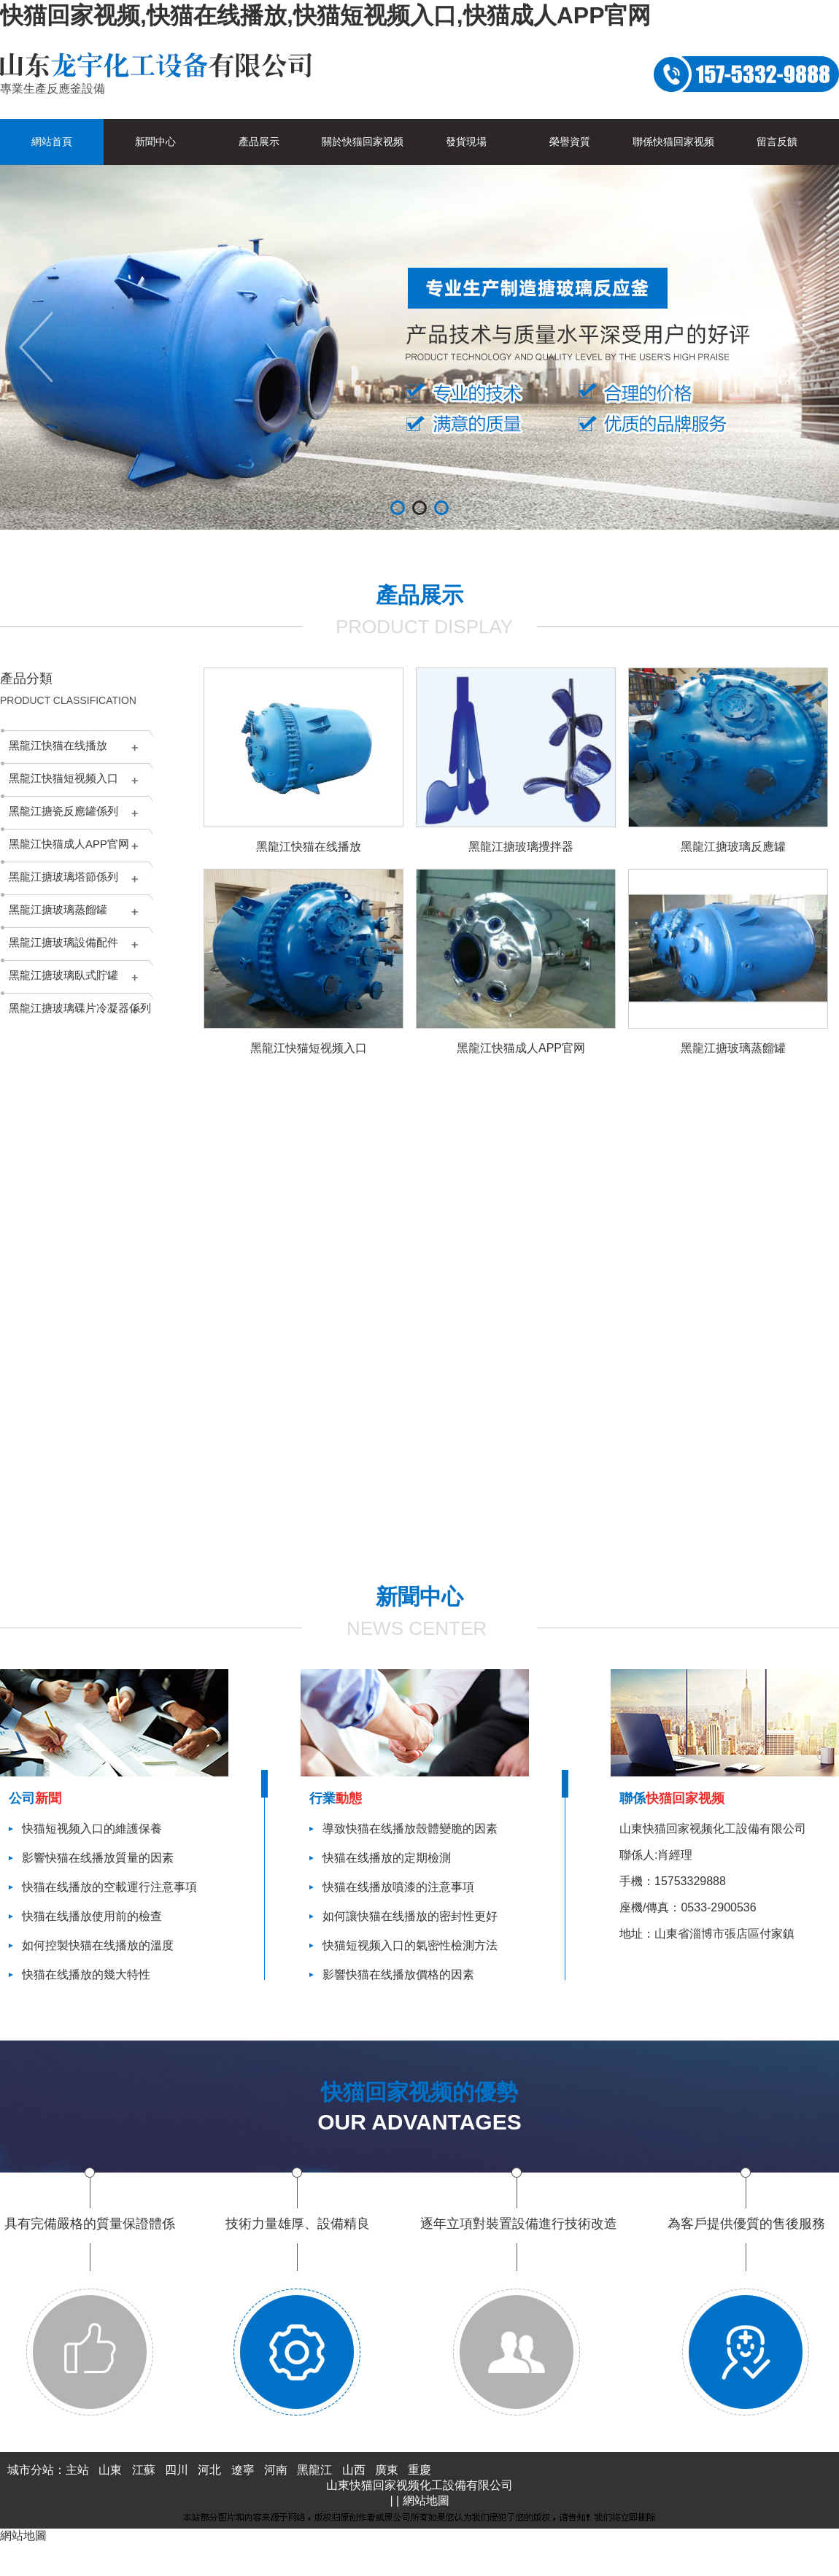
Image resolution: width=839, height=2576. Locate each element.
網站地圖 (426, 2500)
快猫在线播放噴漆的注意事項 (398, 1887)
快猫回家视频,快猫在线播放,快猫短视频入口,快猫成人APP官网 (325, 15)
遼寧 (243, 2470)
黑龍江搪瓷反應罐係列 (63, 811)
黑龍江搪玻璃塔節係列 (63, 876)
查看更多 (491, 1548)
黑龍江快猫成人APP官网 (69, 844)
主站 (77, 2470)
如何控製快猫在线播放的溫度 (98, 1945)
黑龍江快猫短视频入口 (63, 778)
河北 (209, 2470)
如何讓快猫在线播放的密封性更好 (410, 1916)
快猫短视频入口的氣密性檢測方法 (410, 1945)
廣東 (386, 2470)
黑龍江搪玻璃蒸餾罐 (58, 909)
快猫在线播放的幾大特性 (86, 1974)
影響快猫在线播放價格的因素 (398, 1974)
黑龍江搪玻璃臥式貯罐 (63, 975)
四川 (176, 2470)
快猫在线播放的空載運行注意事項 (109, 1887)
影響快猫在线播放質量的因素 (98, 1858)
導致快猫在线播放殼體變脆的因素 (410, 1828)
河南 (275, 2470)
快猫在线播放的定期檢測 (386, 1858)
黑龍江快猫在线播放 (58, 745)
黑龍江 (314, 2470)
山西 (354, 2470)
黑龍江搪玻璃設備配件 (63, 942)
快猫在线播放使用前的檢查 (92, 1916)
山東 (110, 2470)
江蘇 (143, 2470)
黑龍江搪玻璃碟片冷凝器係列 (80, 1008)
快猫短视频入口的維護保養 (92, 1828)
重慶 (419, 2470)
